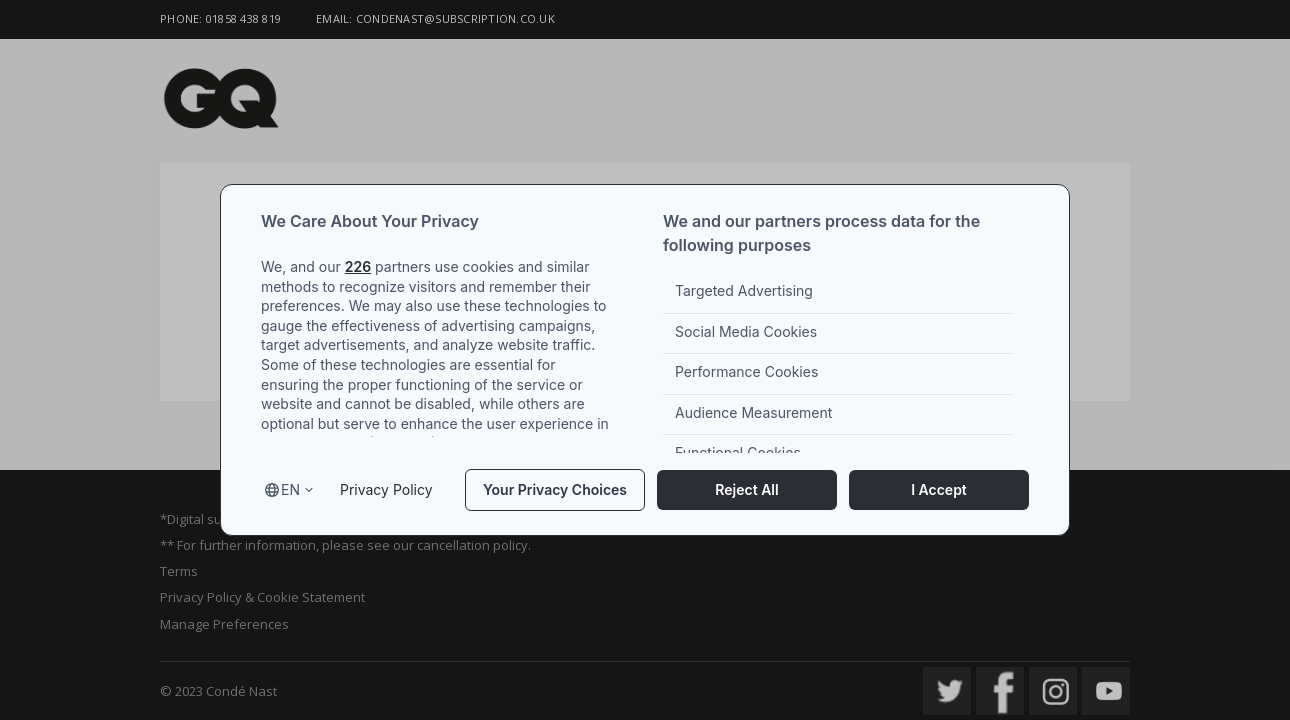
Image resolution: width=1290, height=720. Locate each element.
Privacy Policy (386, 489)
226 (358, 266)
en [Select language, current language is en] (290, 489)
